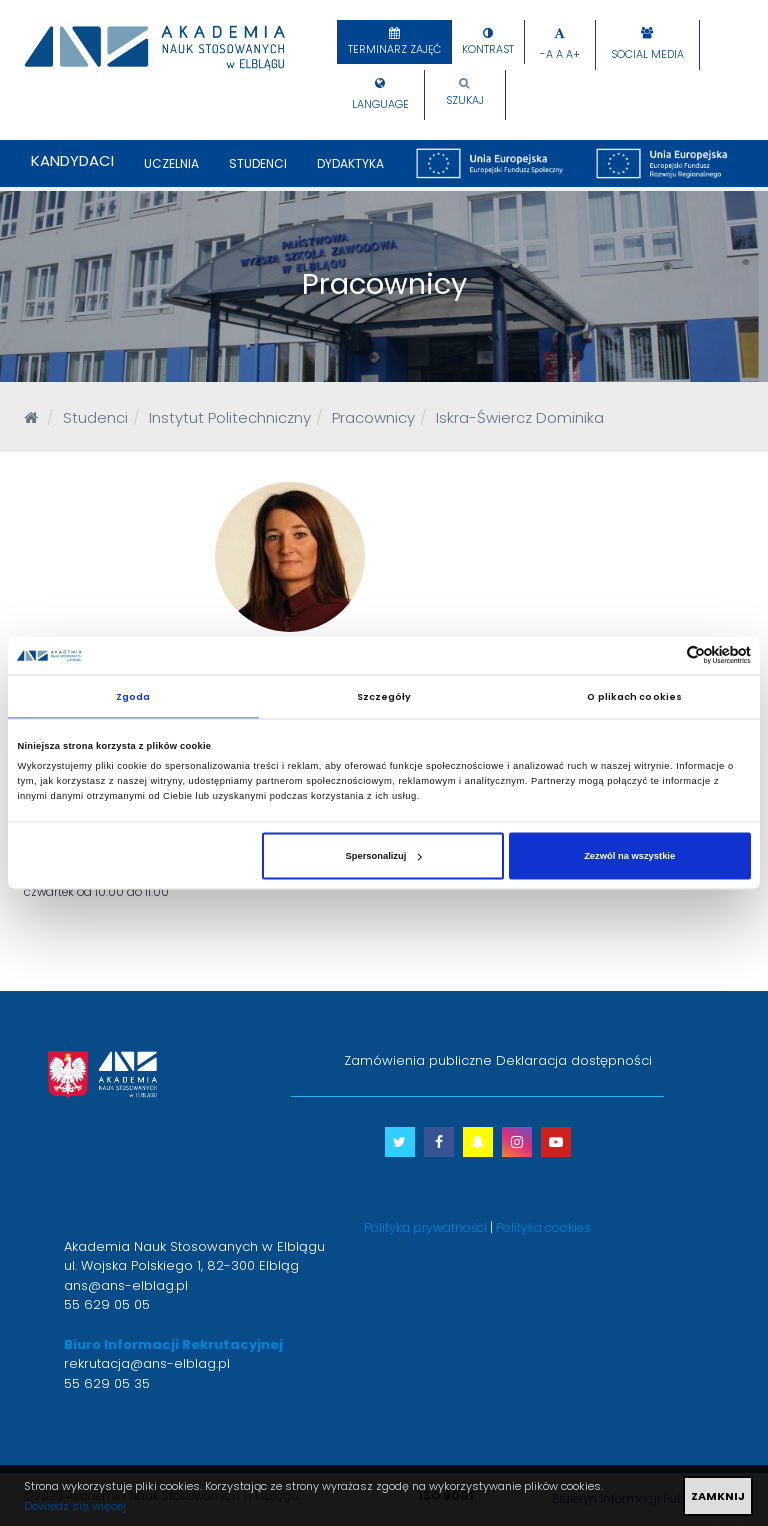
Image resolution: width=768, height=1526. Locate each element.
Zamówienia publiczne (418, 1060)
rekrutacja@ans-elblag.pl (147, 1363)
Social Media (647, 54)
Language (380, 104)
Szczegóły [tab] (384, 695)
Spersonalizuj (384, 856)
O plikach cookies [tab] (634, 695)
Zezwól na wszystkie (629, 856)
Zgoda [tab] (133, 695)
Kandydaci (72, 160)
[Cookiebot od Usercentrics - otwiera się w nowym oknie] (663, 655)
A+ (573, 54)
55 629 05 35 (107, 1383)
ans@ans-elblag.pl (126, 1285)
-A (546, 54)
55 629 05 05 (107, 1304)
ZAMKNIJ (718, 1496)
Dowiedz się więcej (75, 1506)
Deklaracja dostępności (574, 1060)
